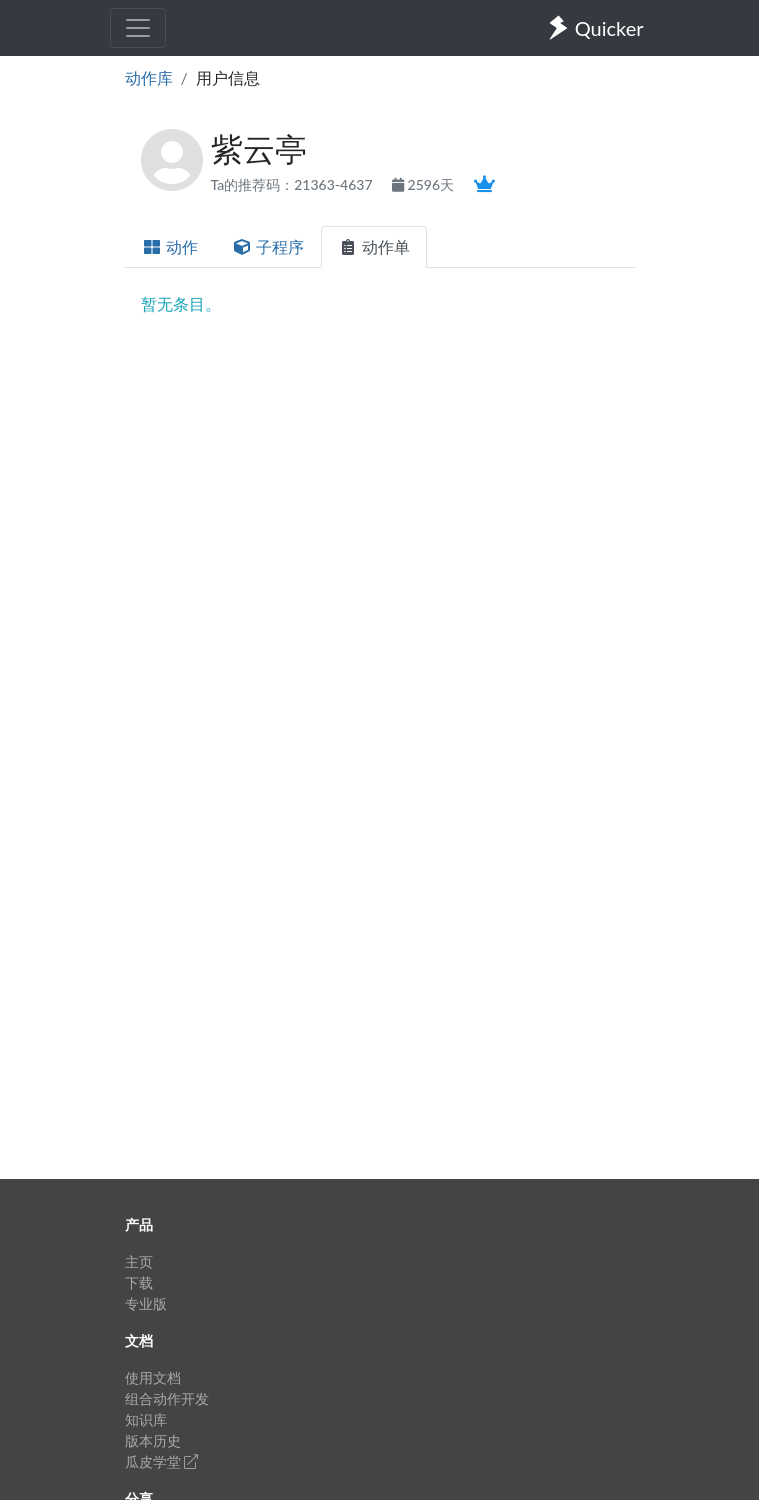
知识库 (146, 1419)
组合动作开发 (167, 1398)
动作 (170, 246)
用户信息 (228, 77)
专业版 (146, 1303)
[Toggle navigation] (138, 28)
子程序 (268, 246)
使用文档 (153, 1377)
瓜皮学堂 (162, 1461)
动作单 (374, 246)
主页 (139, 1261)
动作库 (149, 77)
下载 (139, 1282)
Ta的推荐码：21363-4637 (294, 184)
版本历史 (153, 1440)
